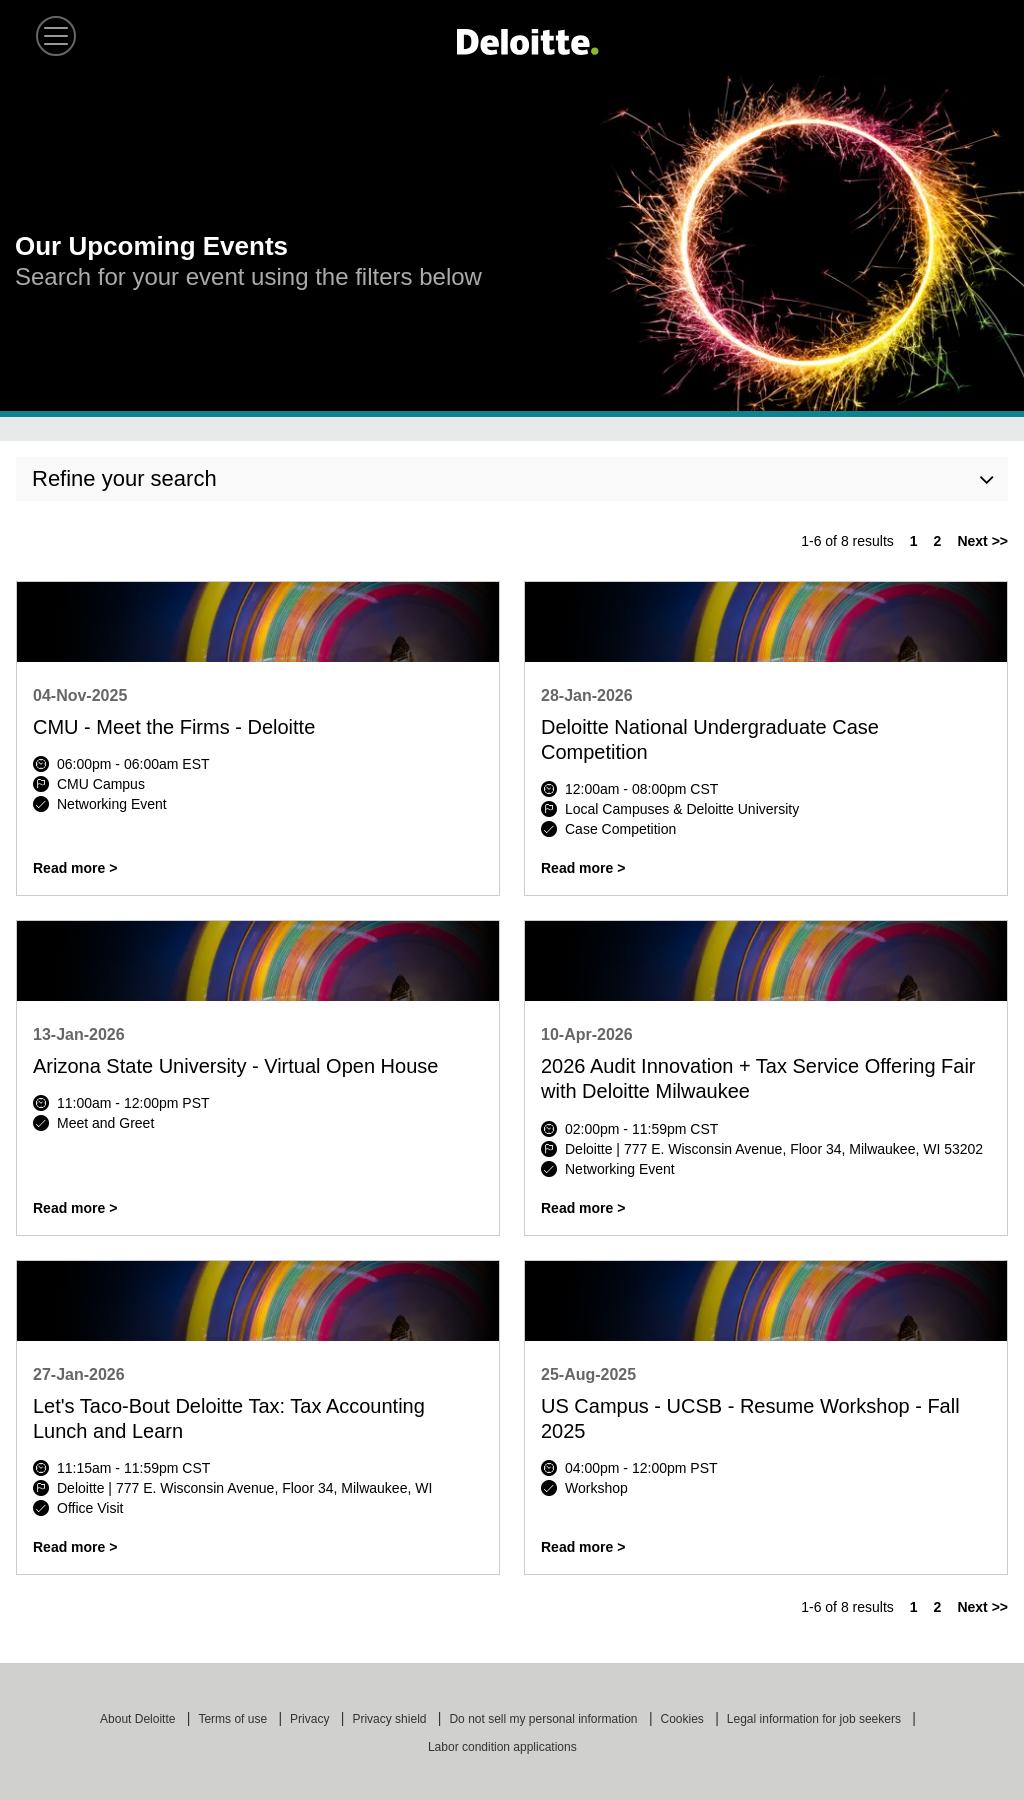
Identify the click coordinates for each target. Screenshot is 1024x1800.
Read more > (75, 868)
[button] (56, 36)
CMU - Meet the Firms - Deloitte (174, 727)
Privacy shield (390, 1719)
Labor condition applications (504, 1747)
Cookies (684, 1719)
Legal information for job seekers (815, 1719)
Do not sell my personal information (544, 1719)
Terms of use (234, 1719)
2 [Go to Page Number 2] (938, 541)
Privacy (311, 1719)
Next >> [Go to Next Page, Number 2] (982, 541)
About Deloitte (139, 1719)
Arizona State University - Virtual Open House (235, 1066)
